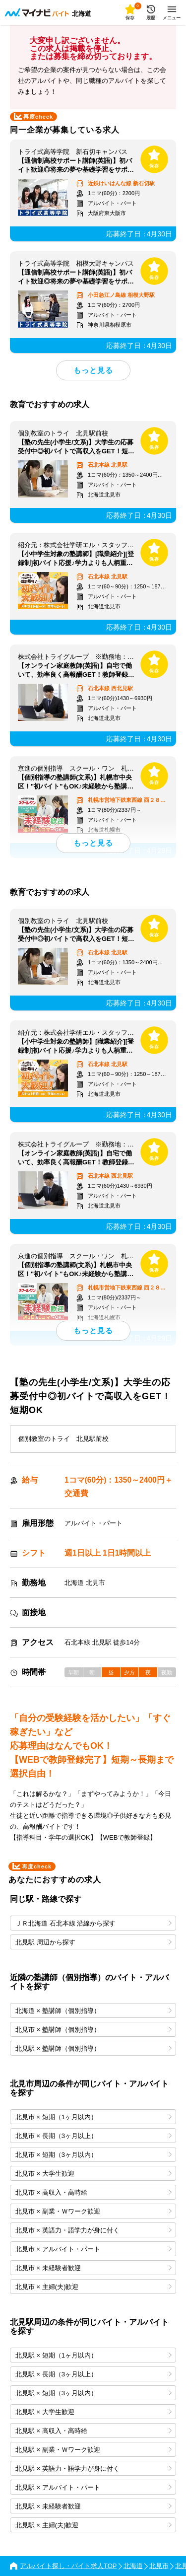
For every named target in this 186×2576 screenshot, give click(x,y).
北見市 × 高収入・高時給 (93, 2192)
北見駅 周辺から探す (93, 1942)
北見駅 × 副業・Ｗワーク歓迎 (93, 2449)
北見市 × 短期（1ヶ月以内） (93, 2117)
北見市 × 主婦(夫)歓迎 (93, 2286)
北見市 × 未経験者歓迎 (93, 2268)
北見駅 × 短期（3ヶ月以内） (93, 2393)
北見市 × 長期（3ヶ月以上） (93, 2136)
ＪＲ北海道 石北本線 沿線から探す (93, 1923)
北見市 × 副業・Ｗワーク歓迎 (93, 2211)
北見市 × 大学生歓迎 (93, 2173)
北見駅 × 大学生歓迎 (93, 2412)
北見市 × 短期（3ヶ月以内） (93, 2154)
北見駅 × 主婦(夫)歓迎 (93, 2525)
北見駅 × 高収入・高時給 (93, 2430)
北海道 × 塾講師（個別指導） (93, 2010)
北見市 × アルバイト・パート (93, 2249)
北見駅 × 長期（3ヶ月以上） (93, 2374)
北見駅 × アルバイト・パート (93, 2487)
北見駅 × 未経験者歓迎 (93, 2506)
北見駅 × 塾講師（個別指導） (93, 2048)
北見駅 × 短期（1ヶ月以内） (93, 2355)
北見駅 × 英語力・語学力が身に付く (93, 2468)
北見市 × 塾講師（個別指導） (93, 2029)
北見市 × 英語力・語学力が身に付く (93, 2230)
